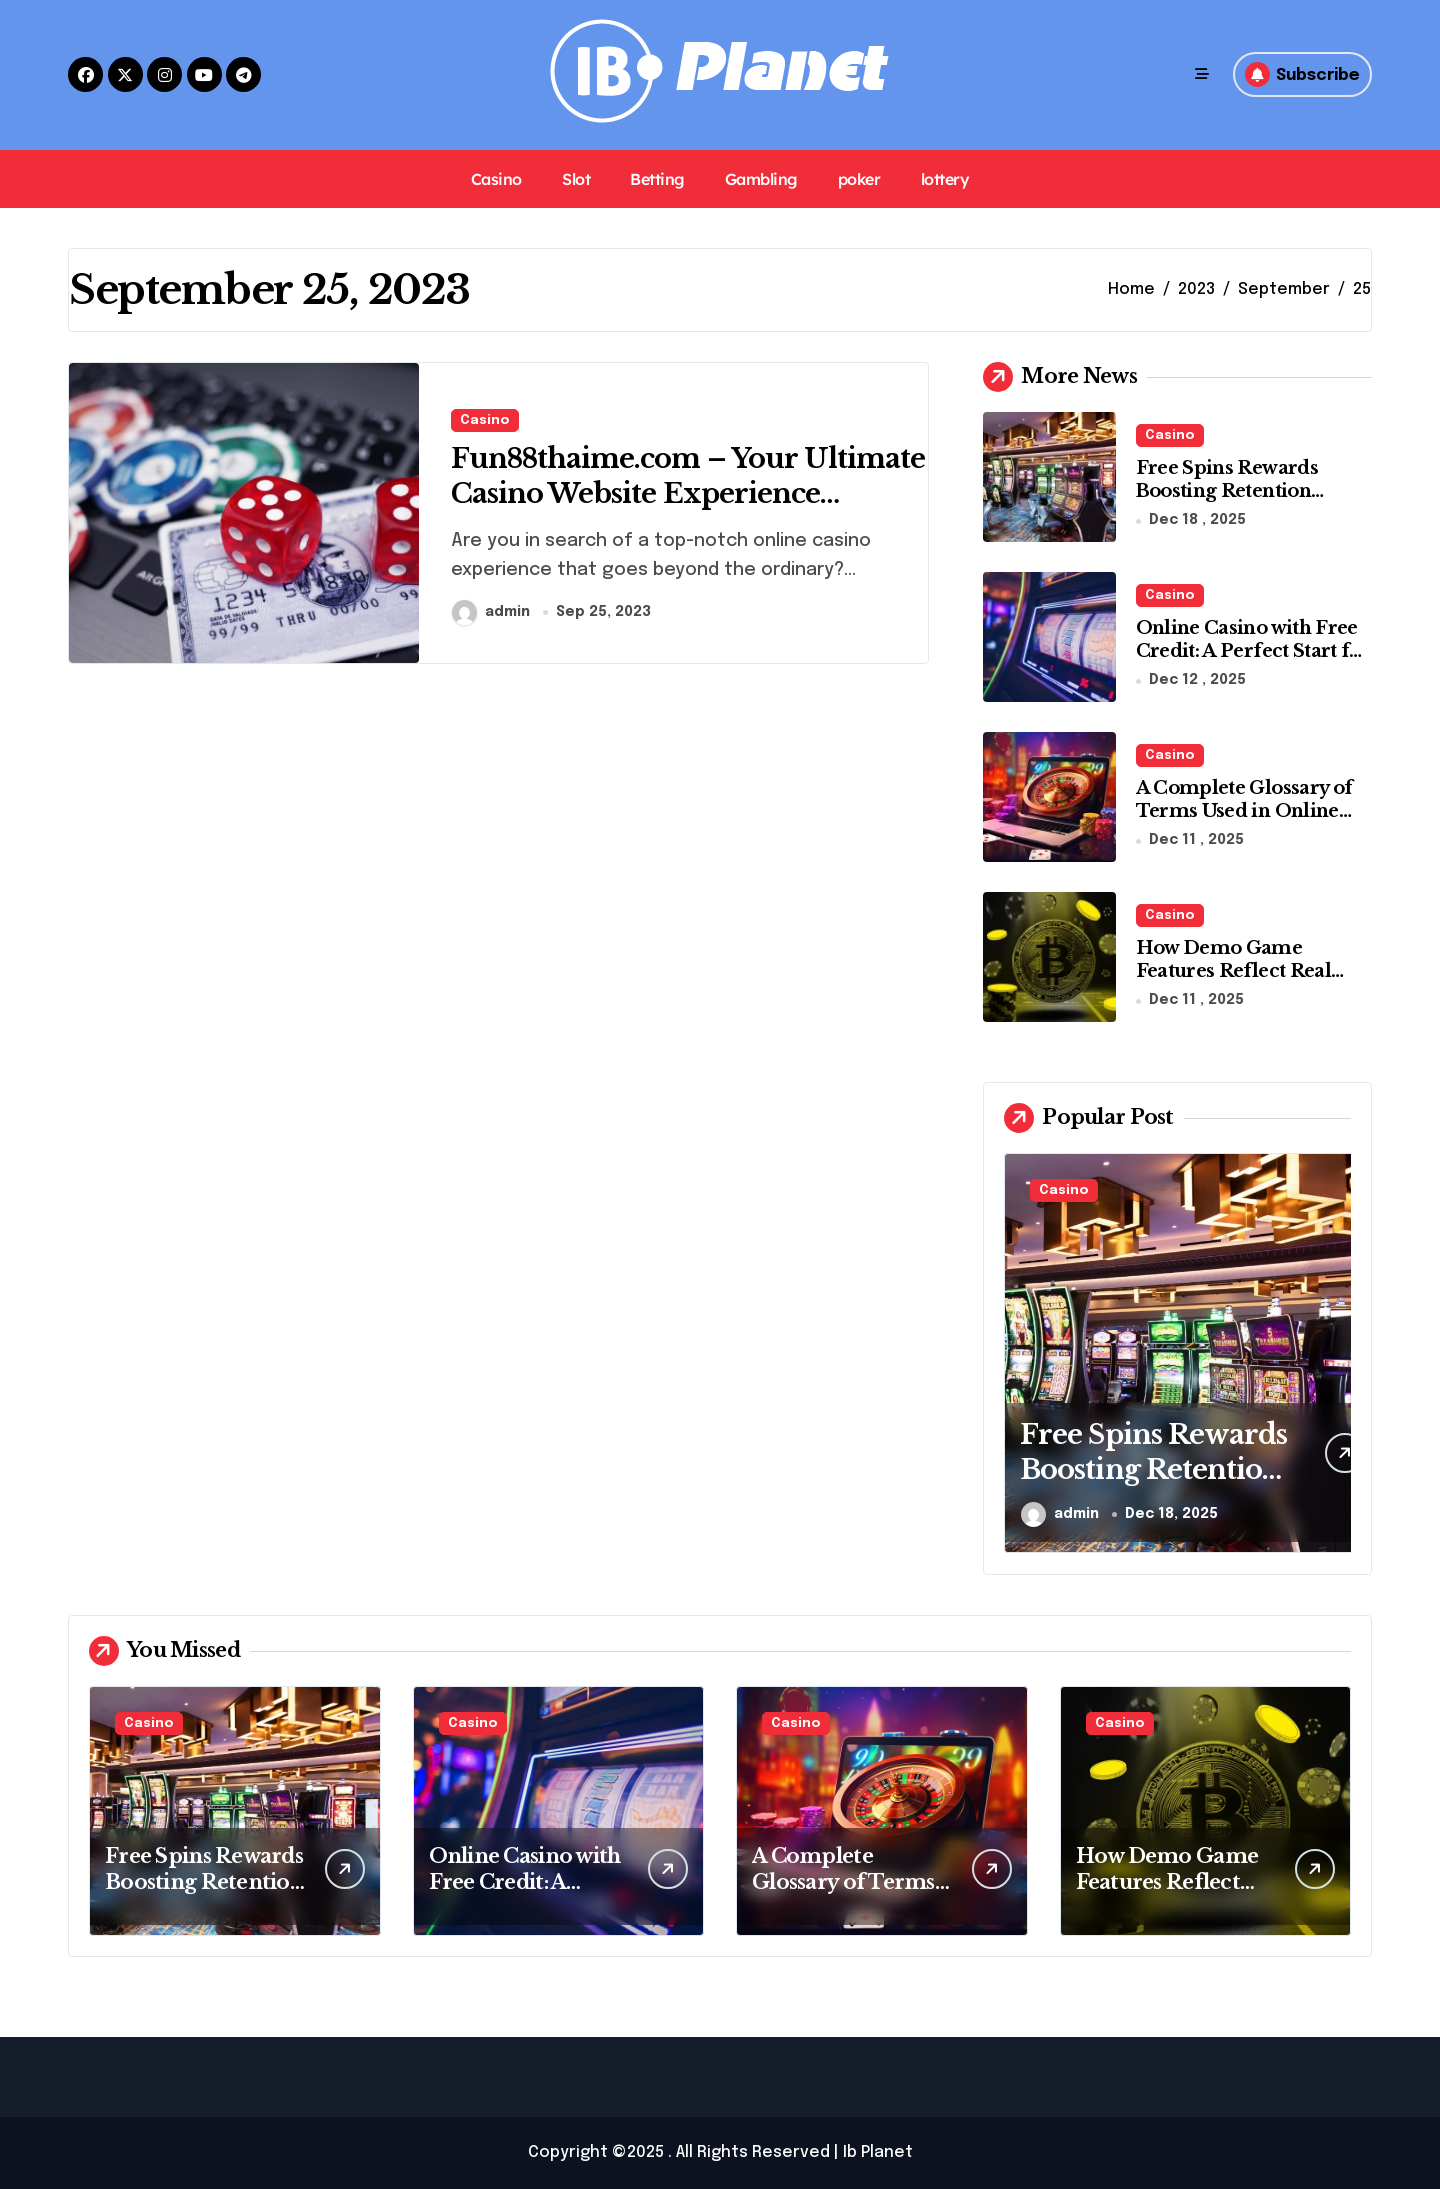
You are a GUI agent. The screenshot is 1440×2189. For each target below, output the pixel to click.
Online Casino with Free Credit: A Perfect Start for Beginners (1253, 651)
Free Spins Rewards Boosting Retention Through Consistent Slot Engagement (1248, 503)
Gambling (761, 179)
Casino (496, 179)
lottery (945, 179)
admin (491, 612)
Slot (576, 179)
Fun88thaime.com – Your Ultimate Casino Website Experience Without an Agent (654, 494)
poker (859, 179)
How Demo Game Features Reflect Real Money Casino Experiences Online (1233, 983)
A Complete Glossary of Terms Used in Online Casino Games (1244, 811)
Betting (657, 179)
